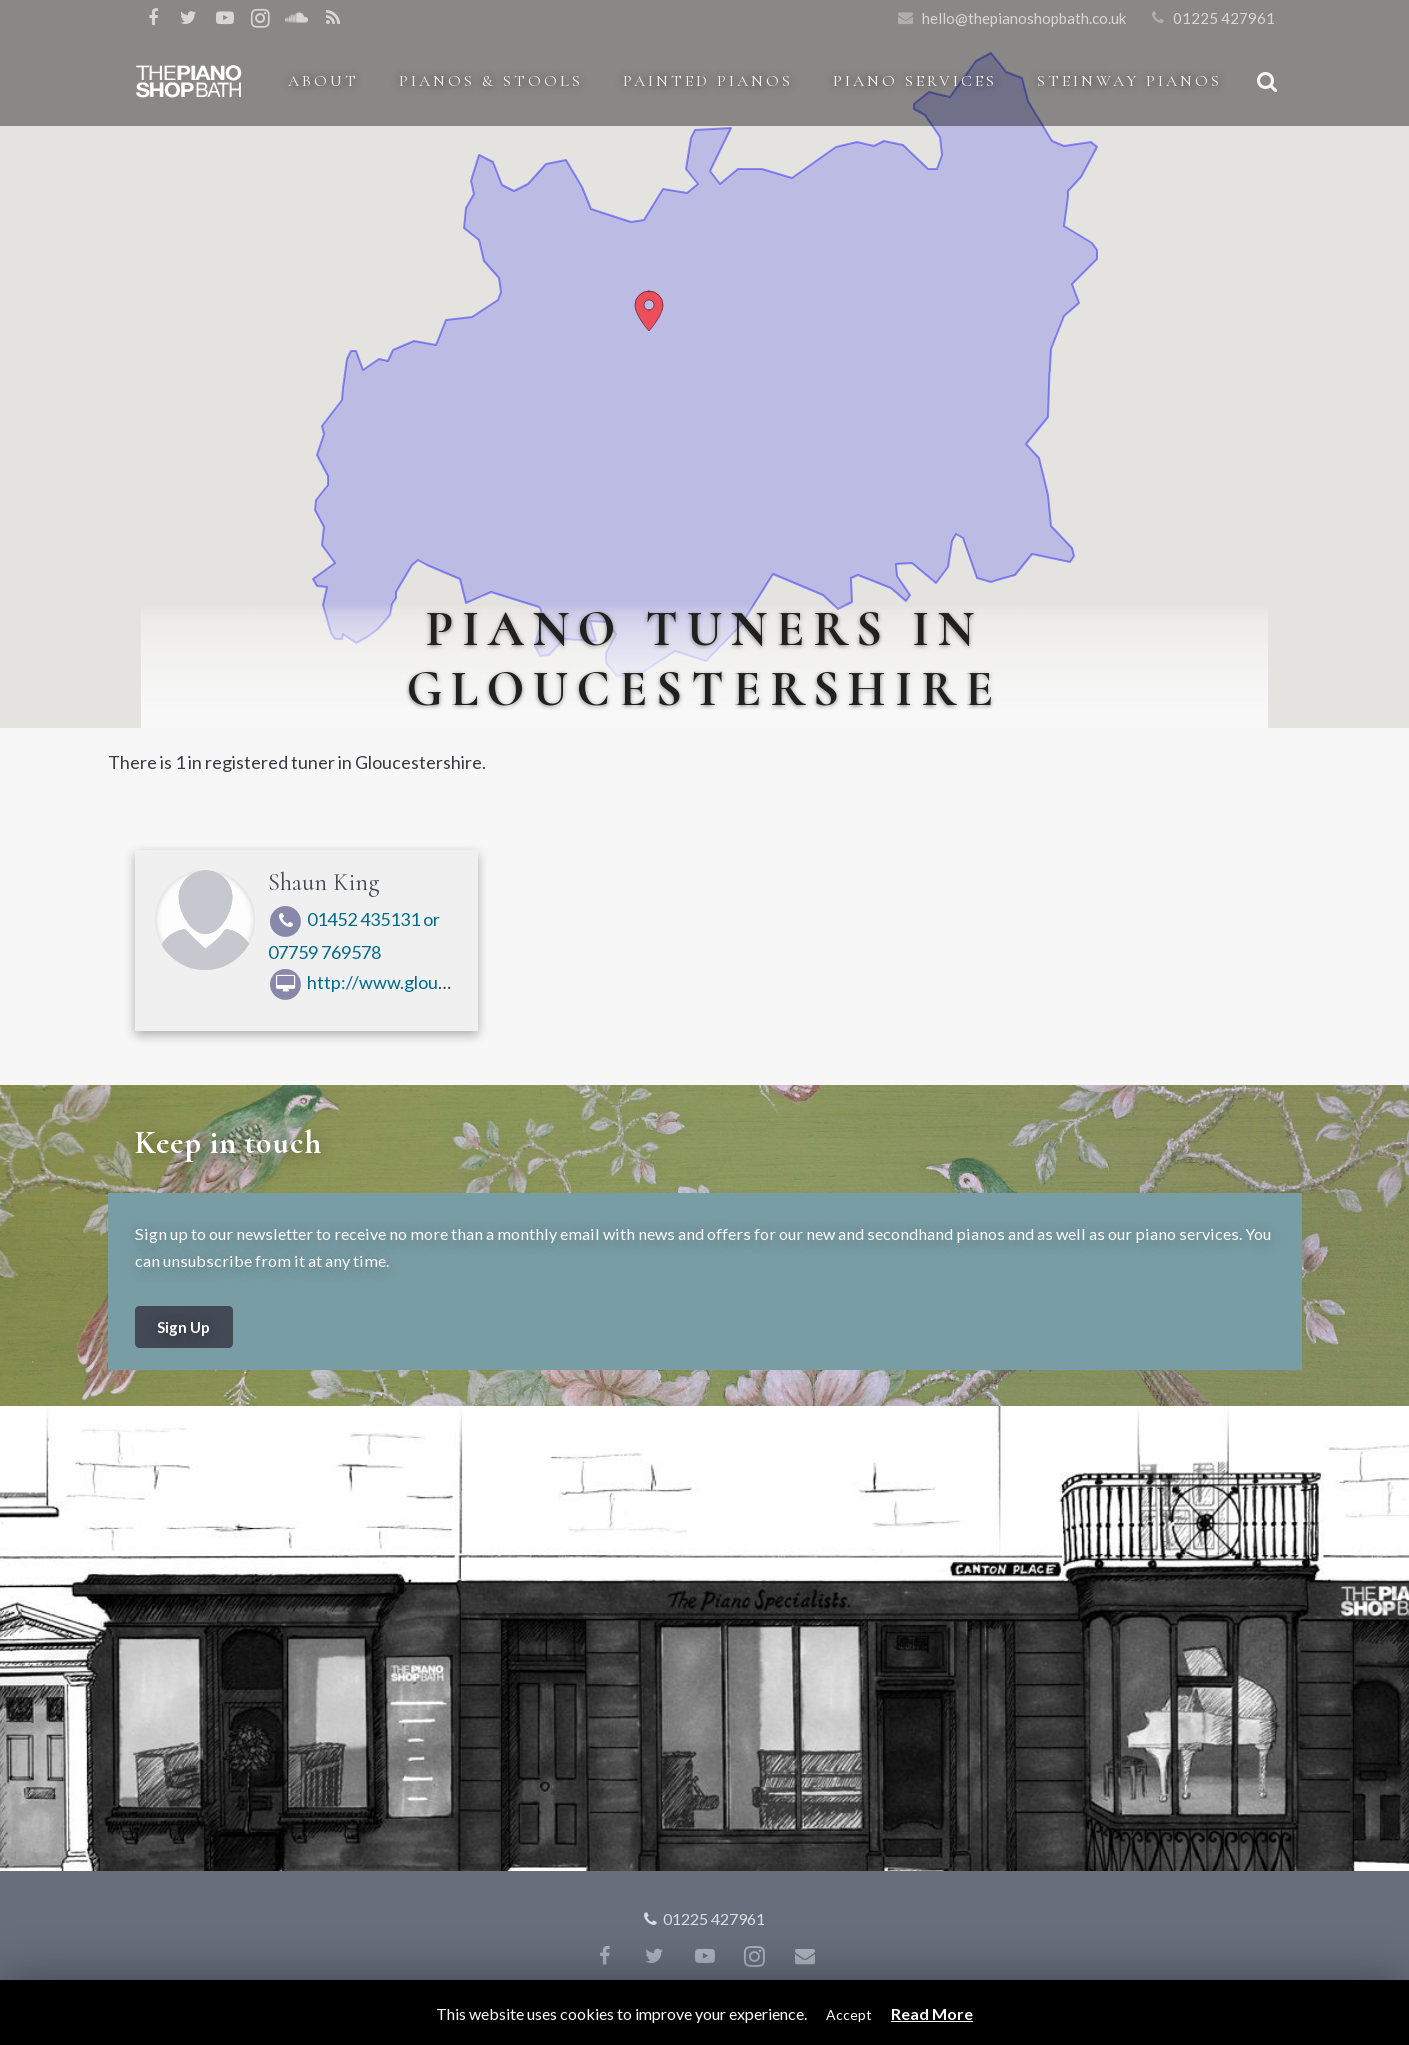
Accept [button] (849, 2014)
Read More (932, 2013)
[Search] (1266, 81)
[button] (649, 311)
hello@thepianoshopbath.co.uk (1024, 18)
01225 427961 (1224, 18)
